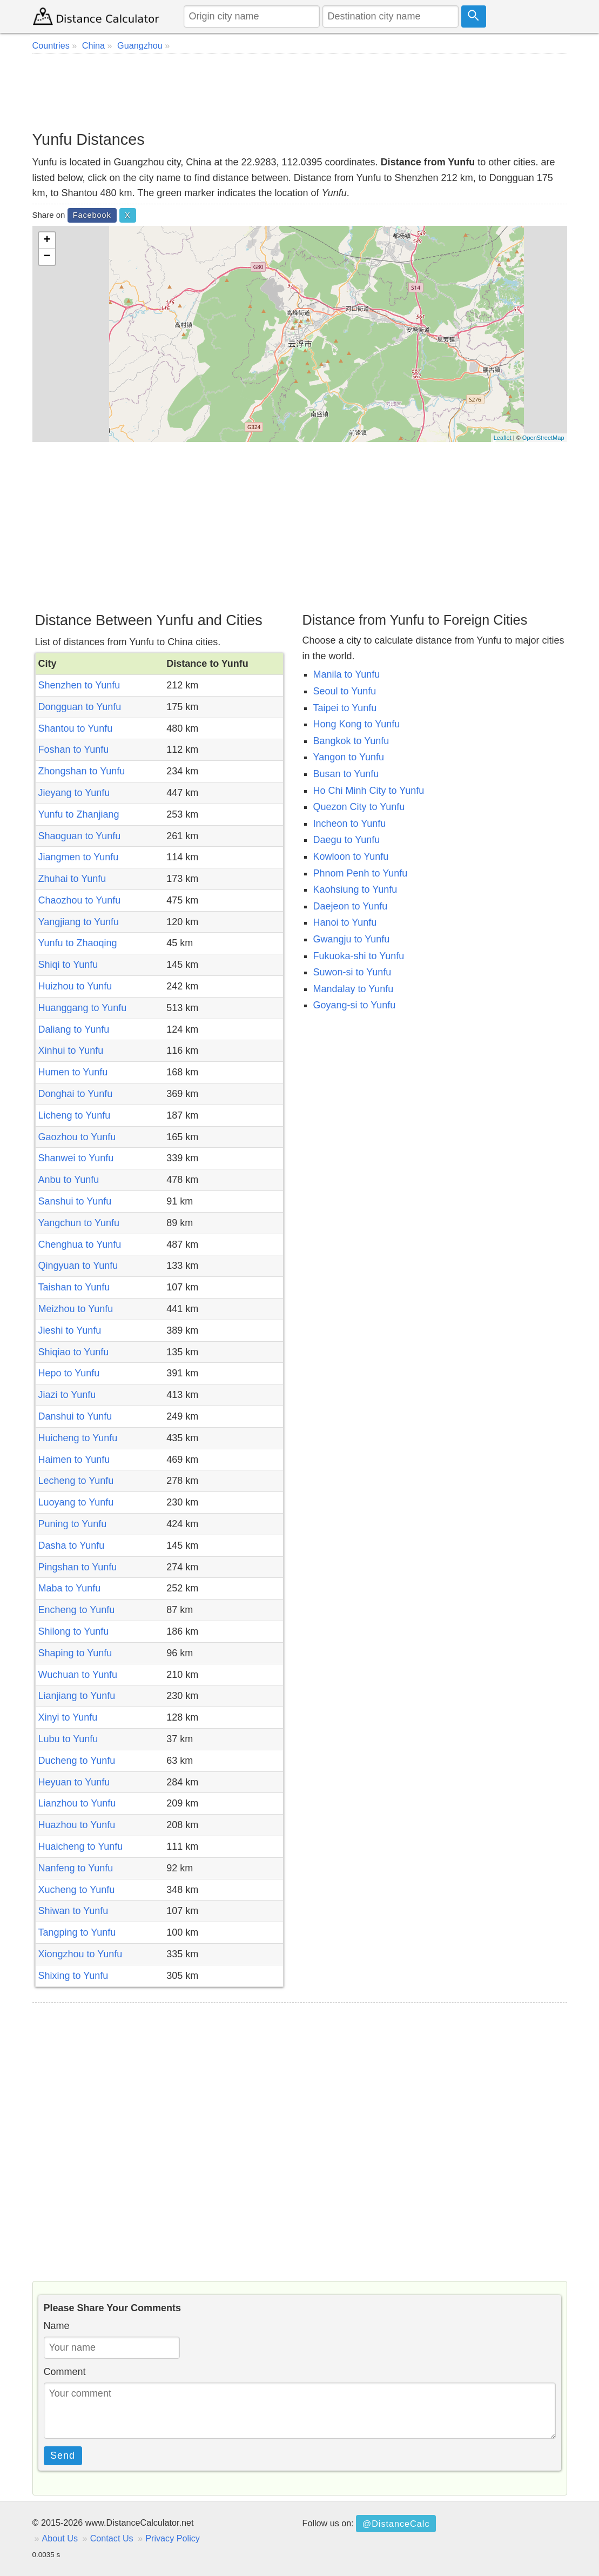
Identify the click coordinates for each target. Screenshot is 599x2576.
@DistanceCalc (396, 2523)
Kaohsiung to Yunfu (355, 889)
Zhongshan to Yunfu (81, 771)
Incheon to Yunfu (349, 823)
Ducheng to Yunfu (77, 1760)
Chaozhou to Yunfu (79, 900)
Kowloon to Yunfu (351, 856)
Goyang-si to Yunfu (354, 1005)
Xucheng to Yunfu (76, 1889)
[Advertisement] (299, 91)
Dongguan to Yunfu (80, 706)
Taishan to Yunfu (74, 1287)
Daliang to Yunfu (74, 1029)
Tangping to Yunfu (77, 1932)
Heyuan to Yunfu (74, 1782)
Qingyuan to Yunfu (78, 1265)
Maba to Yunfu (69, 1588)
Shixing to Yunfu (73, 1975)
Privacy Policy (172, 2538)
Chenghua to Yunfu (80, 1244)
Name (57, 2325)
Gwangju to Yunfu (351, 939)
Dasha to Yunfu (71, 1545)
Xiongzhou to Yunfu (80, 1954)
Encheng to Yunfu (76, 1609)
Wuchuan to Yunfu (77, 1674)
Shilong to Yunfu (73, 1631)
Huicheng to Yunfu (78, 1438)
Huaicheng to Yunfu (80, 1846)
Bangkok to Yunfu (351, 740)
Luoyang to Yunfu (76, 1502)
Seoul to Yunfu (344, 691)
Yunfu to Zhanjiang (78, 814)
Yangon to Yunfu (348, 757)
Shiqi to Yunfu (68, 964)
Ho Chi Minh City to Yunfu (369, 790)
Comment (65, 2371)
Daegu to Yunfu (346, 839)
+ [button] (46, 240)
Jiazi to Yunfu (67, 1394)
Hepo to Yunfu (69, 1373)
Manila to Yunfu (346, 674)
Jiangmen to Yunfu (78, 857)
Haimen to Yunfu (74, 1459)
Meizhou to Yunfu (75, 1308)
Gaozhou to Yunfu (77, 1137)
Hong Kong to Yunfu (356, 724)
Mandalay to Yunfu (353, 988)
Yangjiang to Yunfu (78, 921)
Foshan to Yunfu (73, 749)
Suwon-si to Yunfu (352, 972)
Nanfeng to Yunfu (75, 1868)
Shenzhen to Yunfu (79, 685)
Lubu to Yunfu (68, 1739)
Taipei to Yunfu (345, 707)
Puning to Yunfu (72, 1523)
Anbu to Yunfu (68, 1179)
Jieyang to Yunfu (74, 792)
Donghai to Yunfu (75, 1093)
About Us (60, 2538)
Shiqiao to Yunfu (73, 1352)
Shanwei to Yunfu (76, 1158)
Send (62, 2455)
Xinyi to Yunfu (68, 1717)
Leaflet (502, 437)
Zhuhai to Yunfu (72, 878)
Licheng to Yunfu (74, 1115)
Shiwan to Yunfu (73, 1910)
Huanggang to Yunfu (82, 1007)
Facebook (92, 215)
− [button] (46, 257)
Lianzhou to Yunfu (77, 1803)
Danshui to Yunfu (75, 1416)
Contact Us (111, 2538)
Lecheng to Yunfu (76, 1480)
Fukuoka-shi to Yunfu (359, 956)
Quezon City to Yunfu (359, 806)
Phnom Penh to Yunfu (360, 873)
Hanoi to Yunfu (345, 922)
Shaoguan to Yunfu (79, 836)
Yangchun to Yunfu (78, 1222)
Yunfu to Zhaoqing (77, 943)
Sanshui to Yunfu (75, 1201)
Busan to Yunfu (346, 773)
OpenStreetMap (543, 437)
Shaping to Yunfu (75, 1653)
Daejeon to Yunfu (350, 906)
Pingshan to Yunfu (77, 1567)
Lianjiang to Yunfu (77, 1695)
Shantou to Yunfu (75, 728)
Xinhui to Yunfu (71, 1050)
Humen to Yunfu (73, 1072)
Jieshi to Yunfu (70, 1330)
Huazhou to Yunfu (77, 1824)
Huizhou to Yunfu (75, 986)
